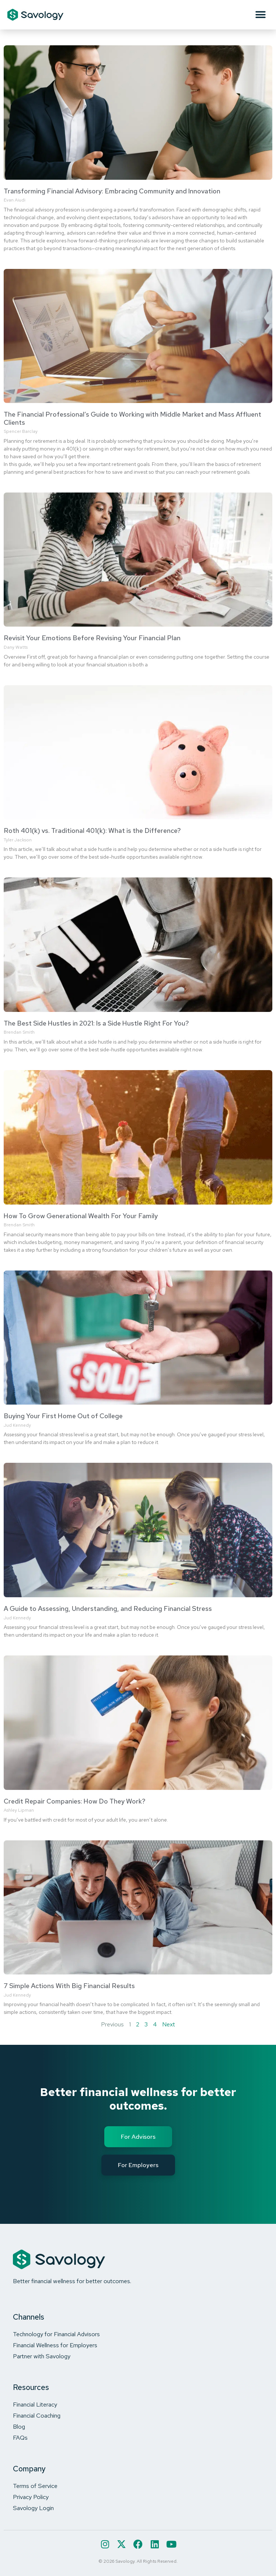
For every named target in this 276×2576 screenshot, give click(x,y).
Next (168, 2024)
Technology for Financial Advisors (56, 2334)
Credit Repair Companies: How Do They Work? (75, 1801)
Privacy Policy (31, 2497)
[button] (260, 15)
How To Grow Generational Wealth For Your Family (81, 1216)
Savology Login (33, 2508)
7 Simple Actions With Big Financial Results (69, 1985)
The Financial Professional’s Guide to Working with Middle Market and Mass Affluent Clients (132, 418)
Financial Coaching (36, 2415)
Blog (19, 2426)
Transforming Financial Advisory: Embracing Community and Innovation (112, 191)
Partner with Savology (41, 2356)
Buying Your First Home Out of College (63, 1416)
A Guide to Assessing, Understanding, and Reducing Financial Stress (108, 1608)
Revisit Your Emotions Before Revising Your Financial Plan (92, 638)
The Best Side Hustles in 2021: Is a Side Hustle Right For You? (96, 1023)
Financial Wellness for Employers (55, 2345)
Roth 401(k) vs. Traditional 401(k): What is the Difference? (92, 830)
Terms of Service (35, 2486)
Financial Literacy (35, 2404)
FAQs (20, 2437)
